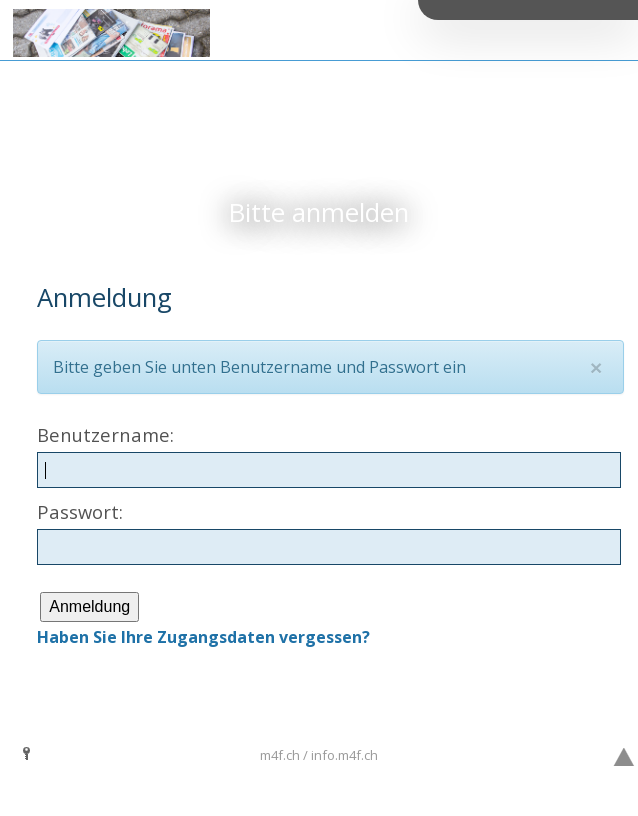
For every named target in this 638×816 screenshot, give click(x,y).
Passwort (78, 511)
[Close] (596, 367)
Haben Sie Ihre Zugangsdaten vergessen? (203, 637)
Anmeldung (89, 606)
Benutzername (103, 434)
